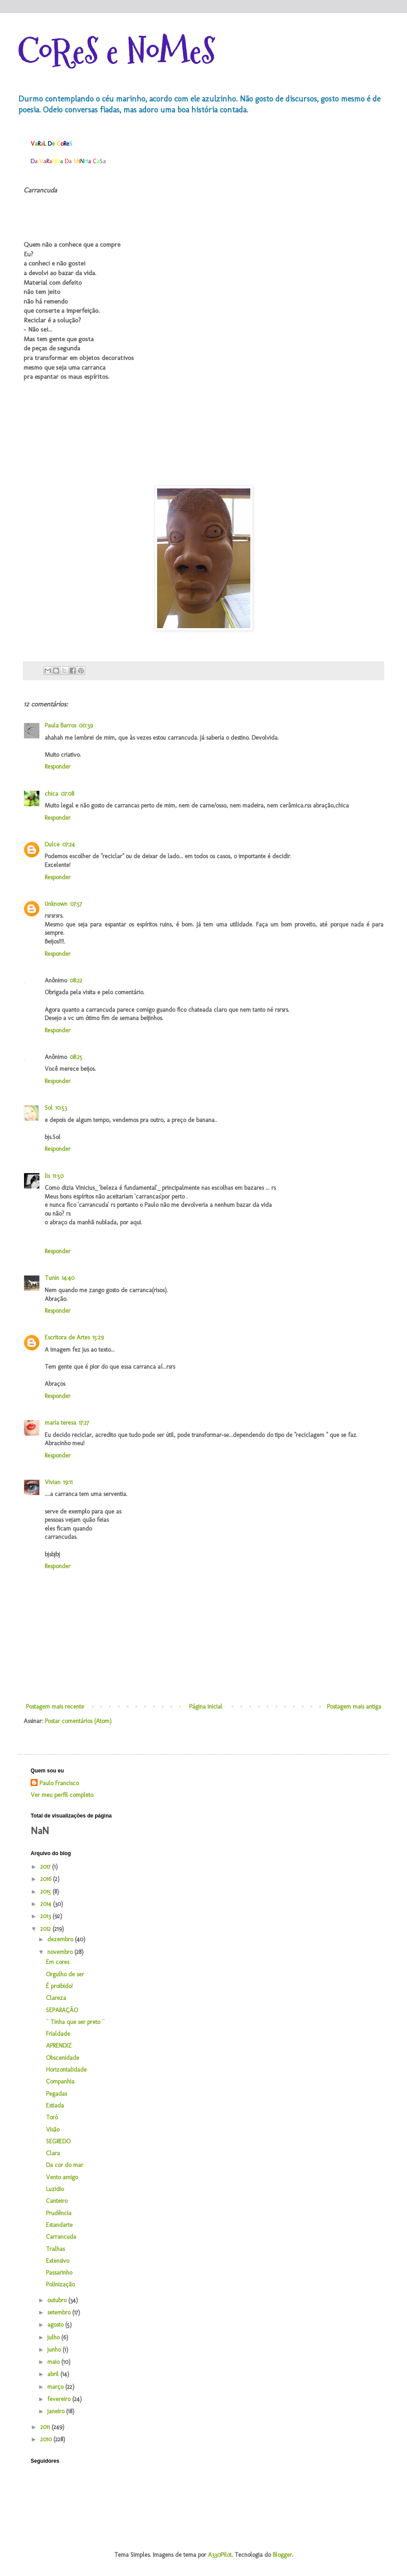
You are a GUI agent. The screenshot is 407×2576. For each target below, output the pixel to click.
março (56, 2387)
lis (47, 1176)
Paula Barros (60, 725)
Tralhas (55, 2249)
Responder (57, 766)
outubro (57, 2300)
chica (51, 793)
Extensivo (57, 2261)
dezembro (61, 1939)
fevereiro (59, 2399)
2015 (46, 1891)
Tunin (52, 1278)
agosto (56, 2324)
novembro (60, 1952)
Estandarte (59, 2225)
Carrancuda (61, 2236)
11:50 (58, 1176)
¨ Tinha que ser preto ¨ (75, 2022)
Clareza (56, 1998)
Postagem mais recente (55, 1706)
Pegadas (56, 2093)
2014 (46, 1904)
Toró (52, 2117)
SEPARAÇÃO (62, 2010)
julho (54, 2337)
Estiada (55, 2105)
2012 (46, 1929)
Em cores (57, 1962)
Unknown (56, 904)
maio (54, 2362)
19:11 (68, 1482)
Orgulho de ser (65, 1974)
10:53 (61, 1107)
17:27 (84, 1422)
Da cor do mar (64, 2165)
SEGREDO (58, 2141)
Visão (53, 2129)
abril (53, 2374)
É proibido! (59, 1986)
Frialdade (58, 2034)
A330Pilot (220, 2555)
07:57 (76, 904)
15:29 (98, 1337)
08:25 (76, 1057)
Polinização (60, 2284)
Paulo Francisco (59, 1783)
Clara (53, 2153)
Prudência (58, 2213)
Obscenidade (62, 2058)
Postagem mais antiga (354, 1706)
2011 (46, 2427)
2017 (46, 1866)
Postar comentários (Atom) (78, 1721)
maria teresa (60, 1422)
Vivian (52, 1482)
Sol (49, 1107)
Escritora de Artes (67, 1337)
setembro (59, 2312)
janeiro (56, 2411)
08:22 (76, 980)
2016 (46, 1879)
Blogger (282, 2555)
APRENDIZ (59, 2045)
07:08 (67, 793)
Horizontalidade (66, 2069)
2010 (46, 2439)
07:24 (68, 844)
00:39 (86, 725)
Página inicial (205, 1706)
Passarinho (59, 2272)
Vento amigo (62, 2177)
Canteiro (56, 2201)
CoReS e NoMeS (116, 51)
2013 (46, 1916)
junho (55, 2349)
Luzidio (55, 2189)
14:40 (68, 1278)
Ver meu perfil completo (62, 1795)
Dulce (52, 844)
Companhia (60, 2081)
